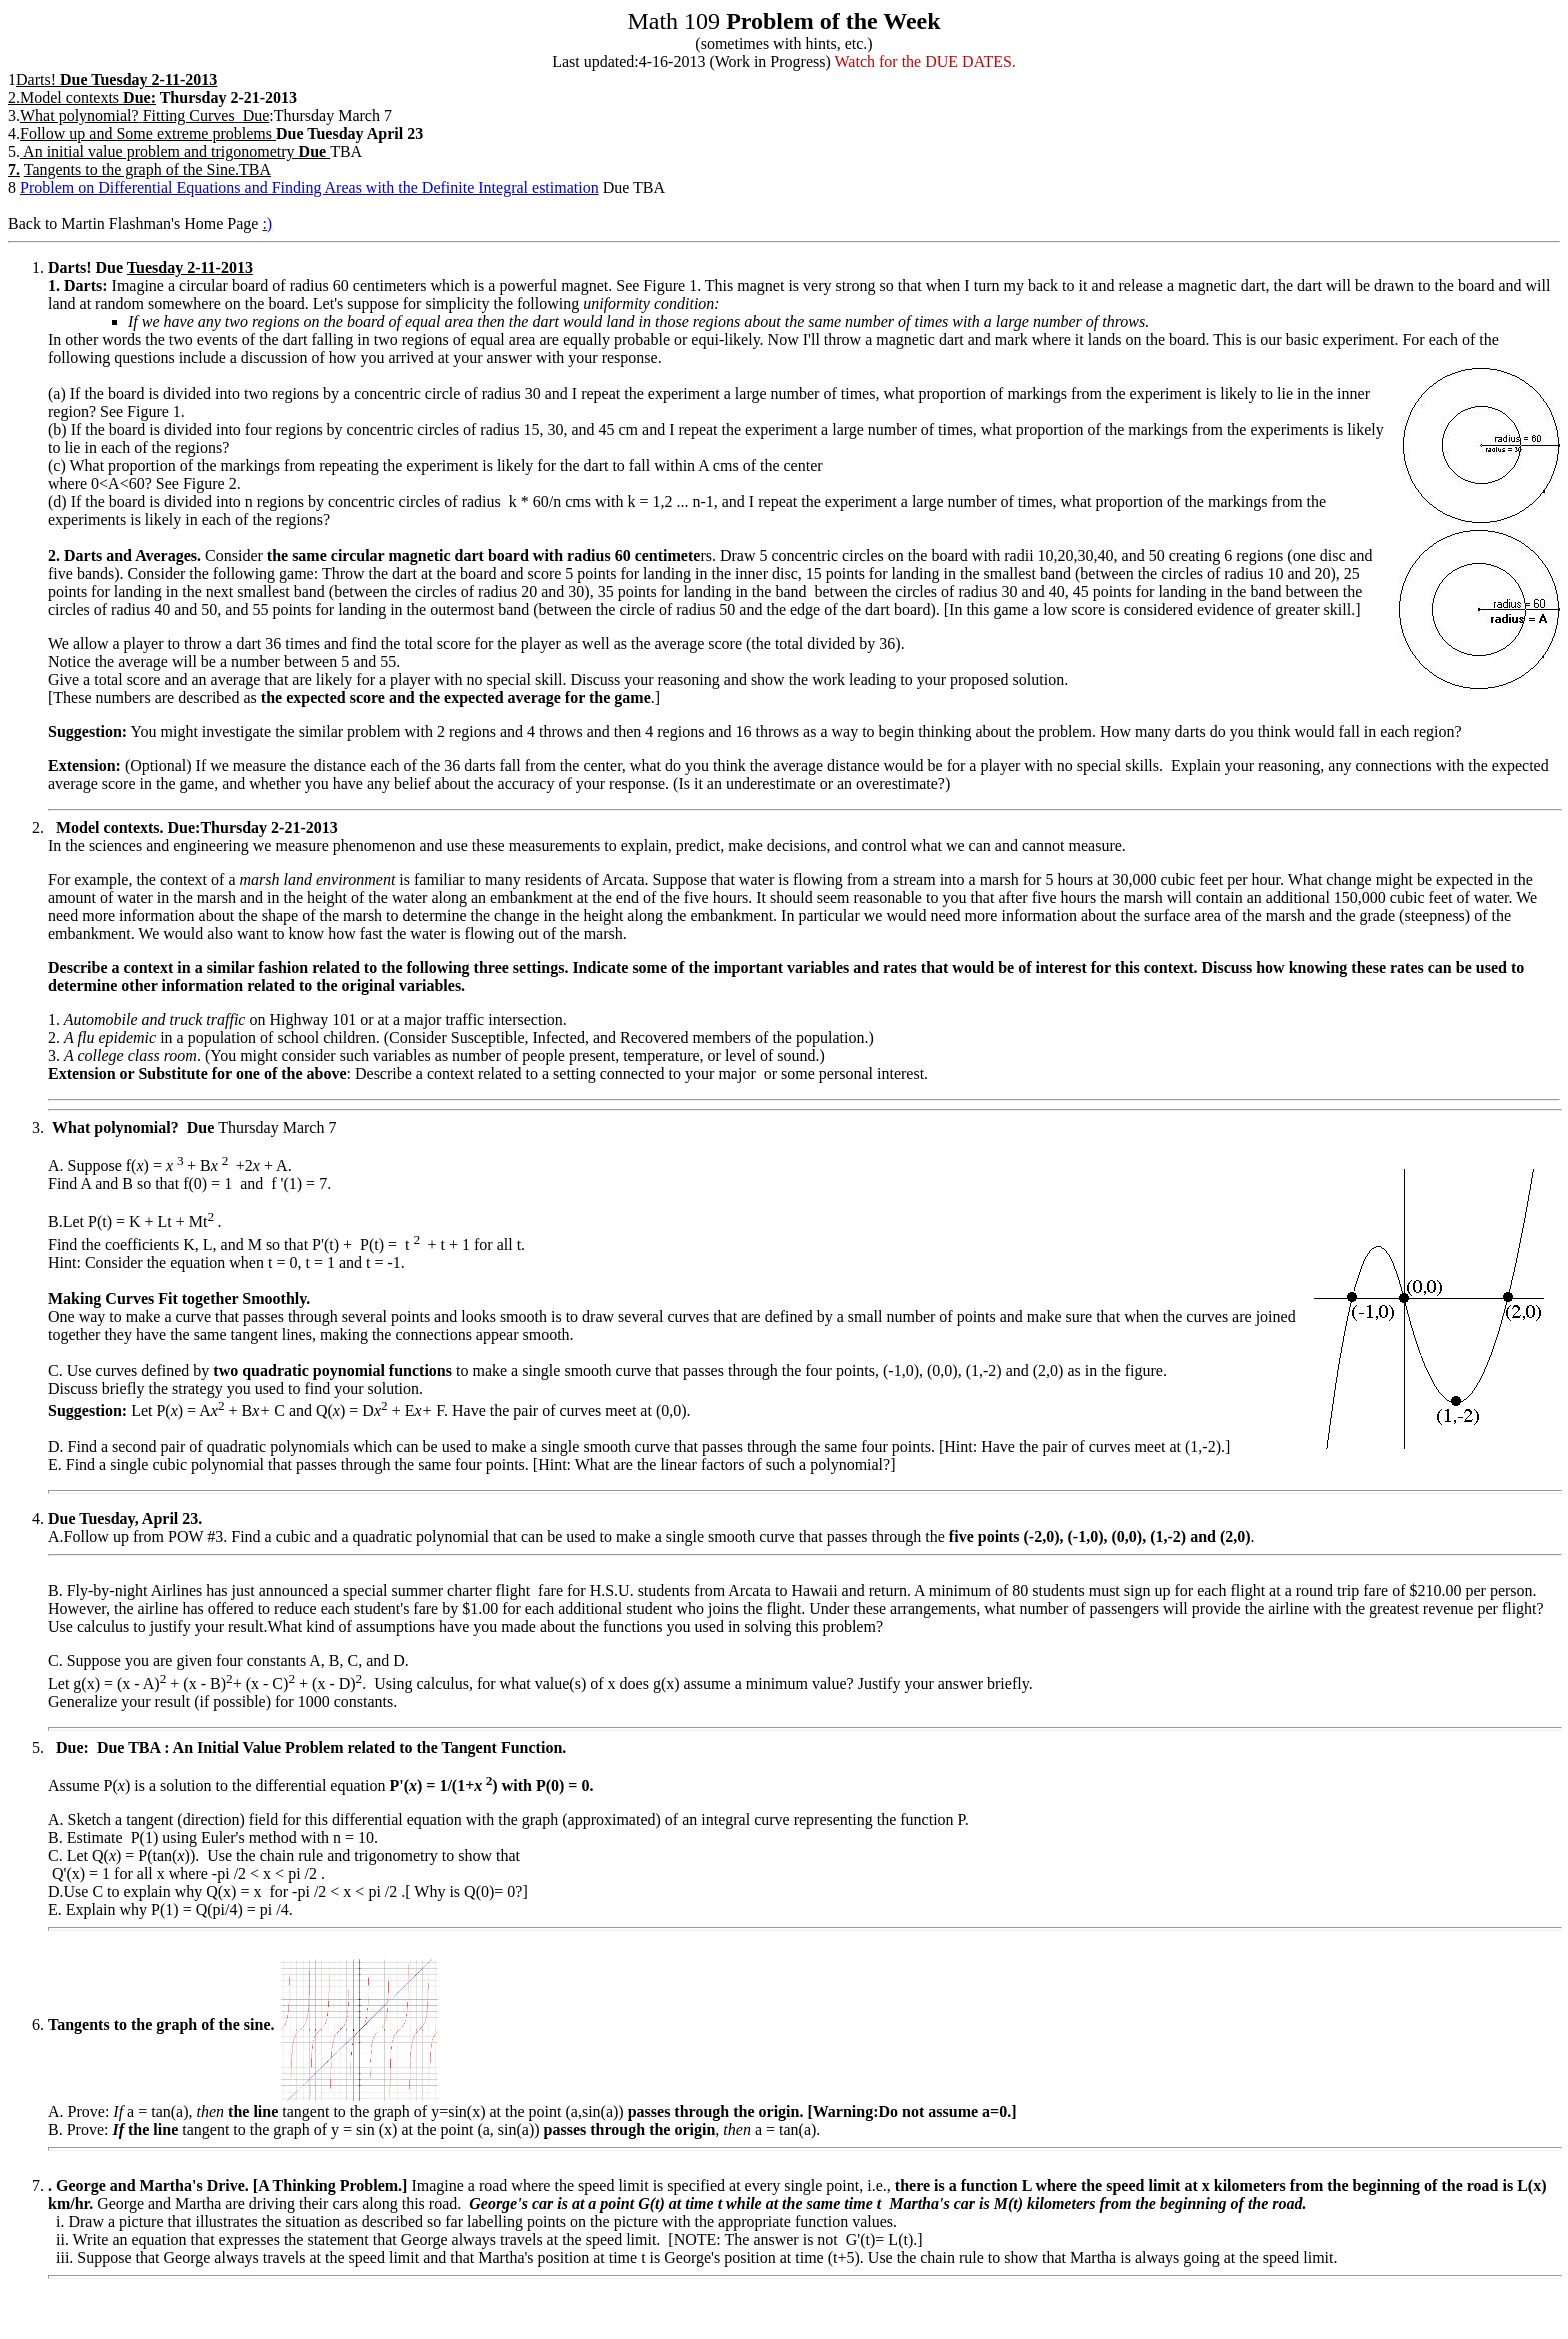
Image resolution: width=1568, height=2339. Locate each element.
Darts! (36, 79)
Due (256, 115)
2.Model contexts (82, 97)
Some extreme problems (194, 133)
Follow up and (68, 133)
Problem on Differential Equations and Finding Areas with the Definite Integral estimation (309, 187)
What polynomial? (79, 115)
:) (267, 223)
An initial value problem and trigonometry (157, 151)
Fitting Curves (189, 115)
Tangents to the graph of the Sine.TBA (147, 169)
